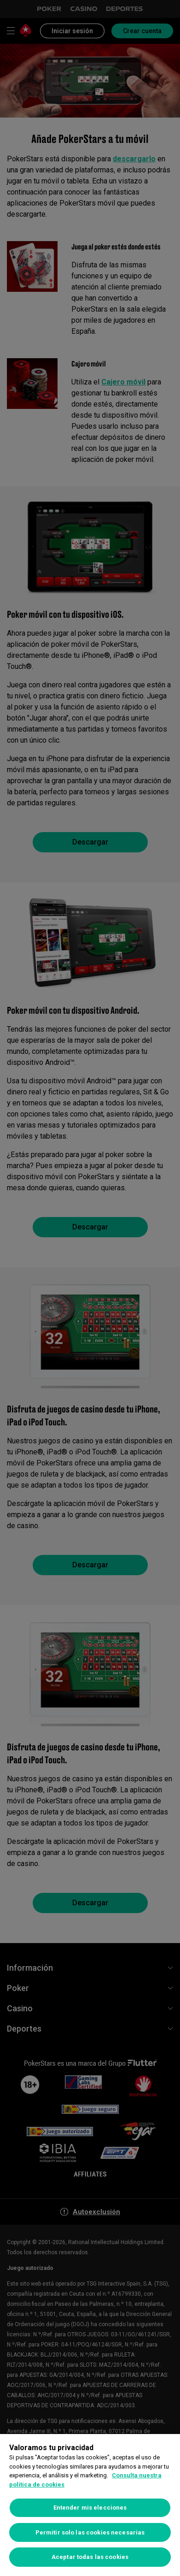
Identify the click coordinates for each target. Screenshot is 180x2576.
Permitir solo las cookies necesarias (90, 2532)
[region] (90, 2505)
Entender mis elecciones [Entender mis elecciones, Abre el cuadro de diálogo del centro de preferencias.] (90, 2507)
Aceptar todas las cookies (90, 2556)
